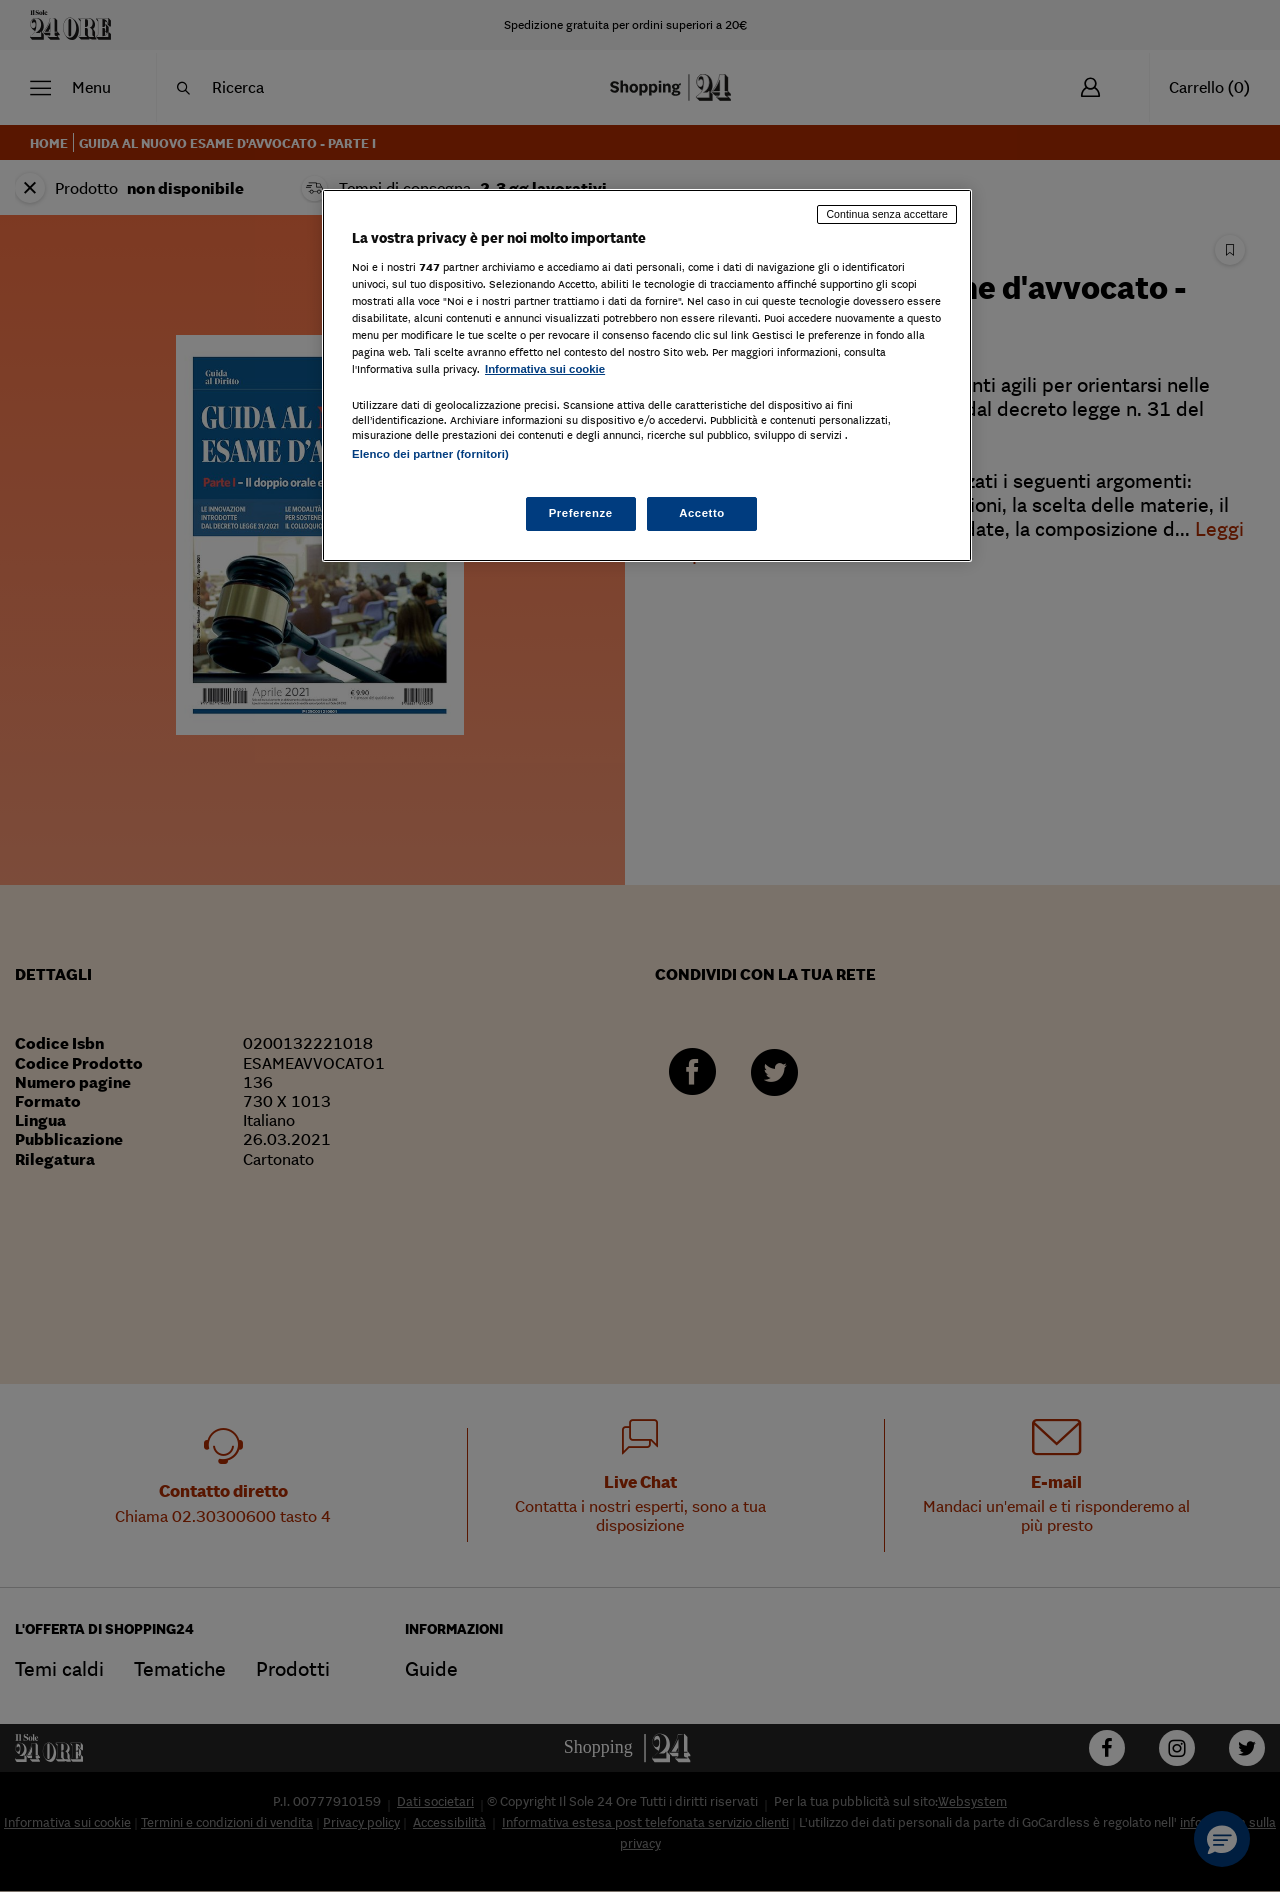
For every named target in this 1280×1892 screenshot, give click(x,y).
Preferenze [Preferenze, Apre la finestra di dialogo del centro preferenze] (581, 513)
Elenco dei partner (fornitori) (430, 454)
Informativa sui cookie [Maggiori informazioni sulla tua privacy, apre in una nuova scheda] (545, 369)
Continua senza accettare (887, 214)
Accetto (702, 513)
